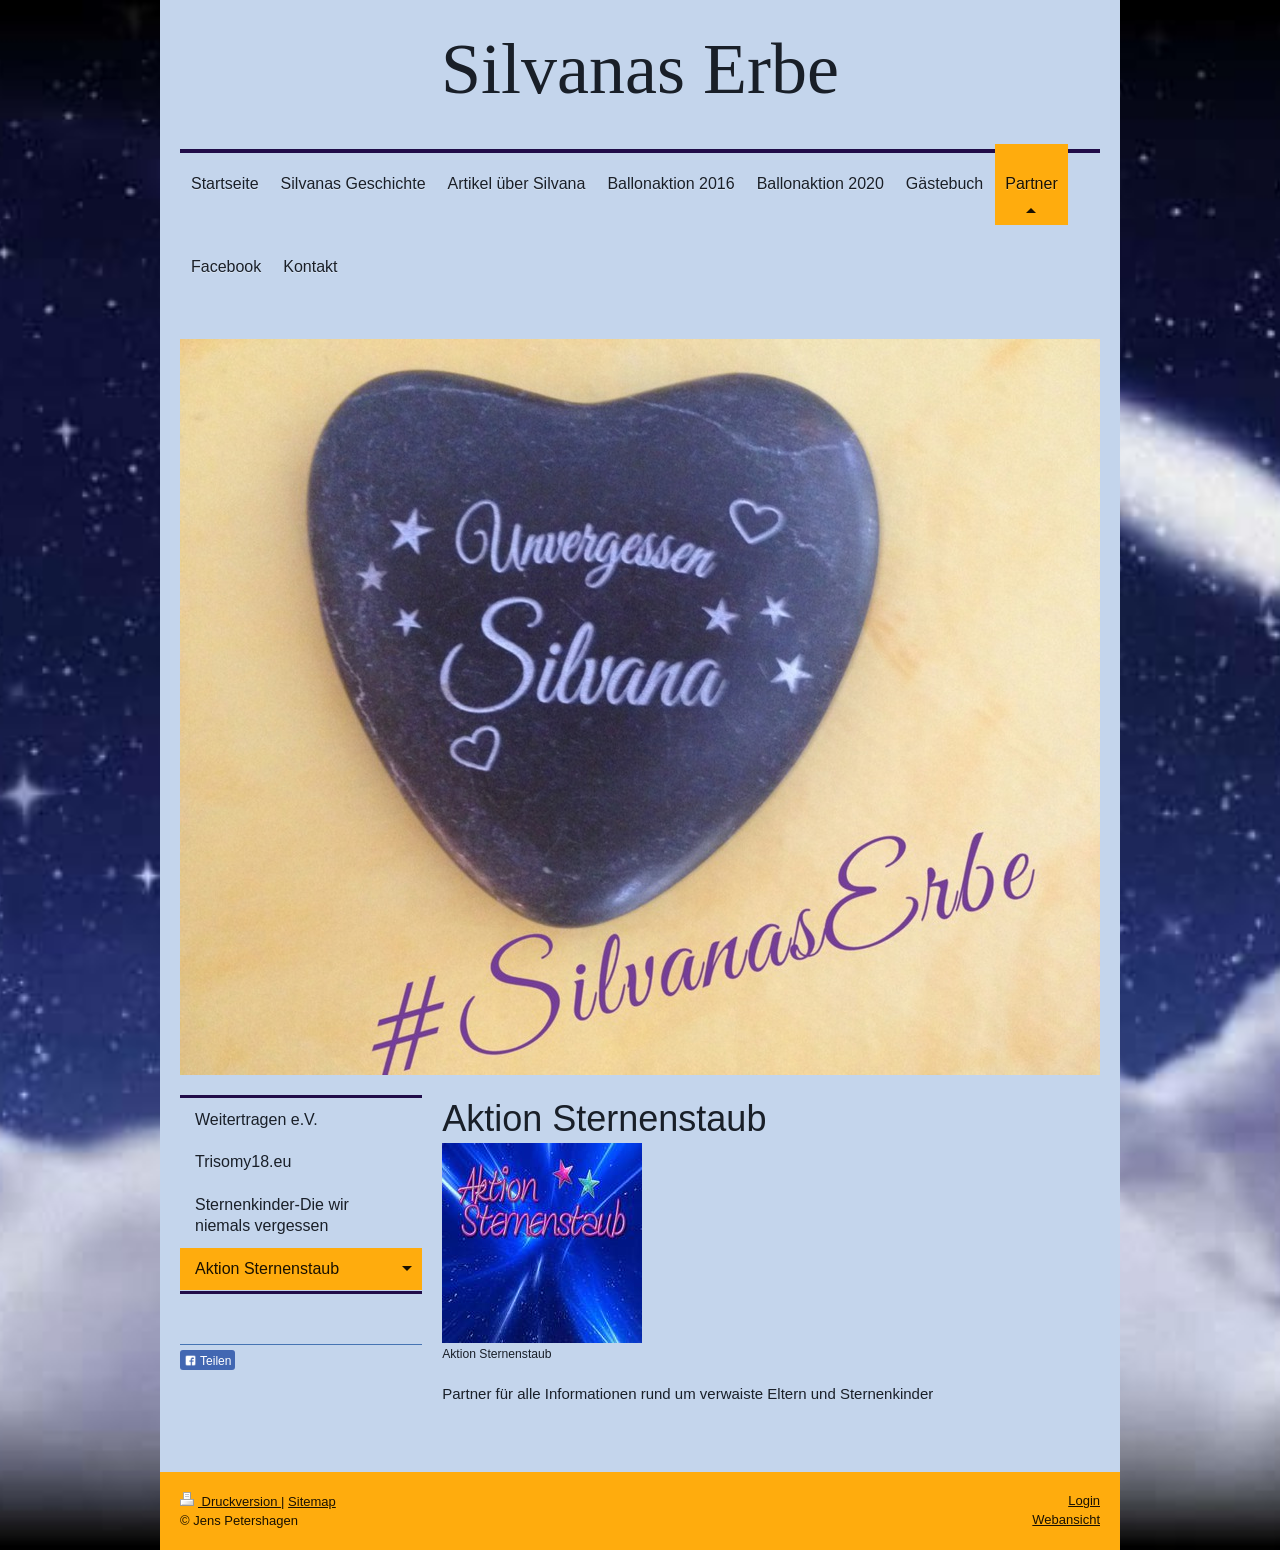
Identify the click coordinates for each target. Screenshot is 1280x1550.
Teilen (207, 1361)
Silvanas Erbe (640, 69)
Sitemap (312, 1501)
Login (1084, 1500)
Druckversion (230, 1501)
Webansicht (1066, 1519)
